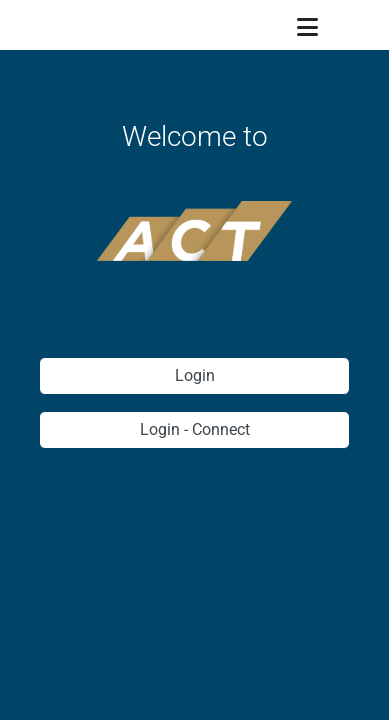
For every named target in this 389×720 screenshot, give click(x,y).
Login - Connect (195, 429)
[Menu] (308, 29)
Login (195, 375)
